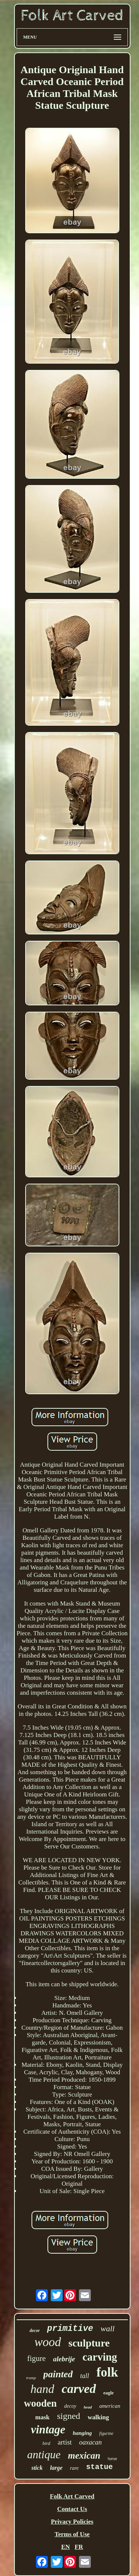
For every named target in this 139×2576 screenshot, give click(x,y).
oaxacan (90, 2442)
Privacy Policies (72, 2521)
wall (107, 2328)
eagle (108, 2393)
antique (43, 2454)
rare (74, 2468)
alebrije (64, 2359)
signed (68, 2416)
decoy (70, 2406)
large (56, 2468)
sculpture (89, 2343)
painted (58, 2374)
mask (42, 2417)
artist (65, 2442)
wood (47, 2342)
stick (37, 2468)
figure (36, 2358)
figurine (106, 2433)
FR (79, 2546)
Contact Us (72, 2508)
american (109, 2406)
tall (84, 2376)
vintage (48, 2429)
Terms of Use (72, 2534)
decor (35, 2330)
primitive (70, 2328)
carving (99, 2357)
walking (98, 2417)
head (88, 2407)
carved (79, 2389)
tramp (31, 2377)
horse (112, 2459)
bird (46, 2443)
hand (42, 2389)
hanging (82, 2433)
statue (99, 2467)
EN (65, 2546)
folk (107, 2372)
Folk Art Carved (72, 2496)
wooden (40, 2403)
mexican (84, 2455)
